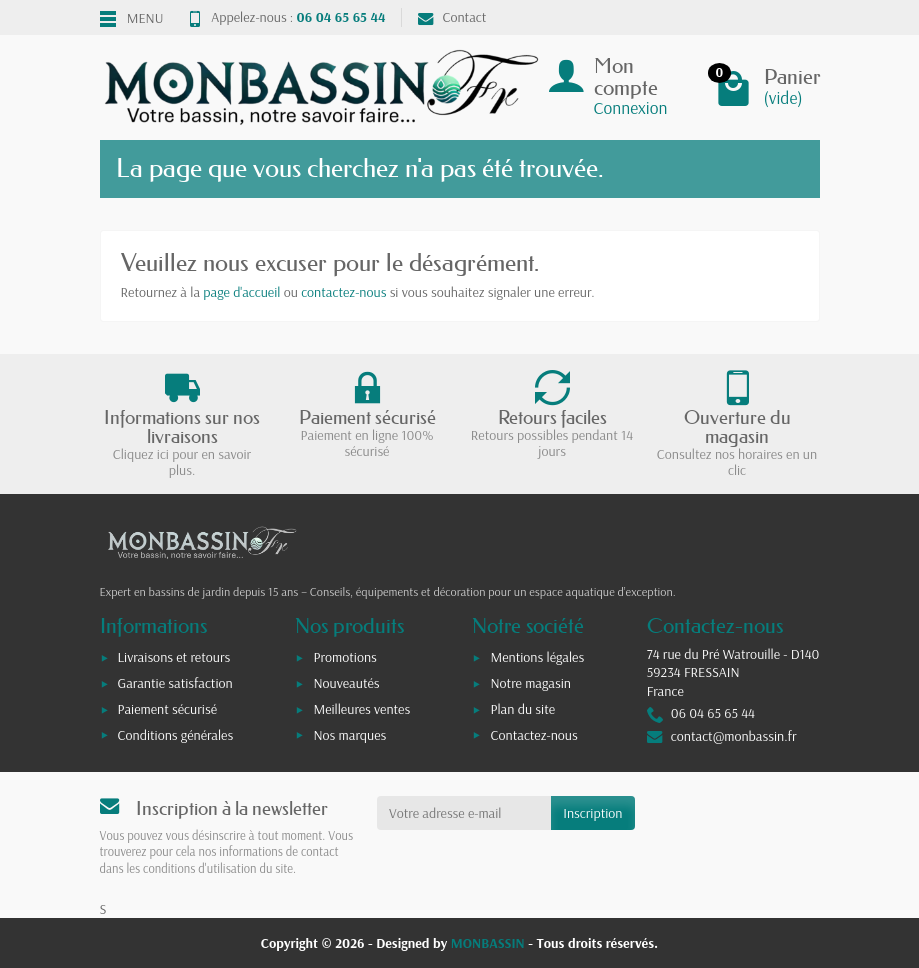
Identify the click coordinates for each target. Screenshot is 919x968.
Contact (452, 17)
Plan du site (522, 709)
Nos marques (349, 735)
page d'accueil (241, 292)
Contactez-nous (533, 735)
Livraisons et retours (174, 657)
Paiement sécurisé (167, 709)
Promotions (344, 657)
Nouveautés (346, 683)
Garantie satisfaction (175, 683)
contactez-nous (343, 292)
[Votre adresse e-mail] (464, 813)
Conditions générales (176, 735)
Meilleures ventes (361, 709)
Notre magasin (530, 683)
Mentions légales (537, 657)
